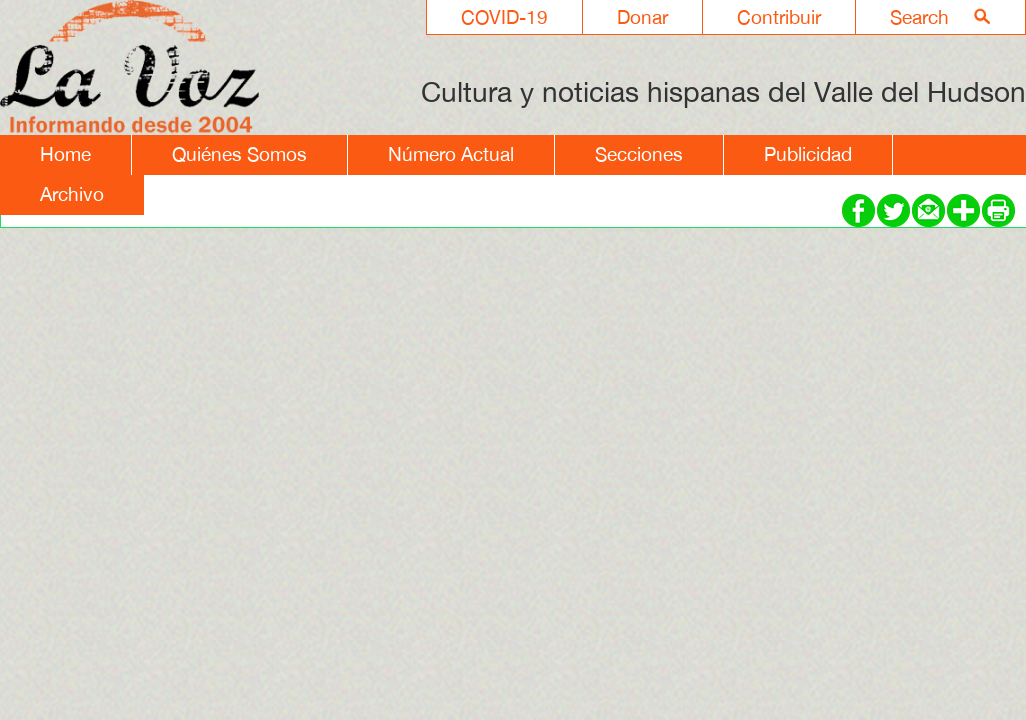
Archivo (72, 194)
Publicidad (808, 154)
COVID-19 (504, 17)
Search (919, 17)
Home (65, 154)
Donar (642, 17)
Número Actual (451, 154)
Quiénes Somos (239, 154)
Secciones (639, 154)
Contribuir (779, 17)
